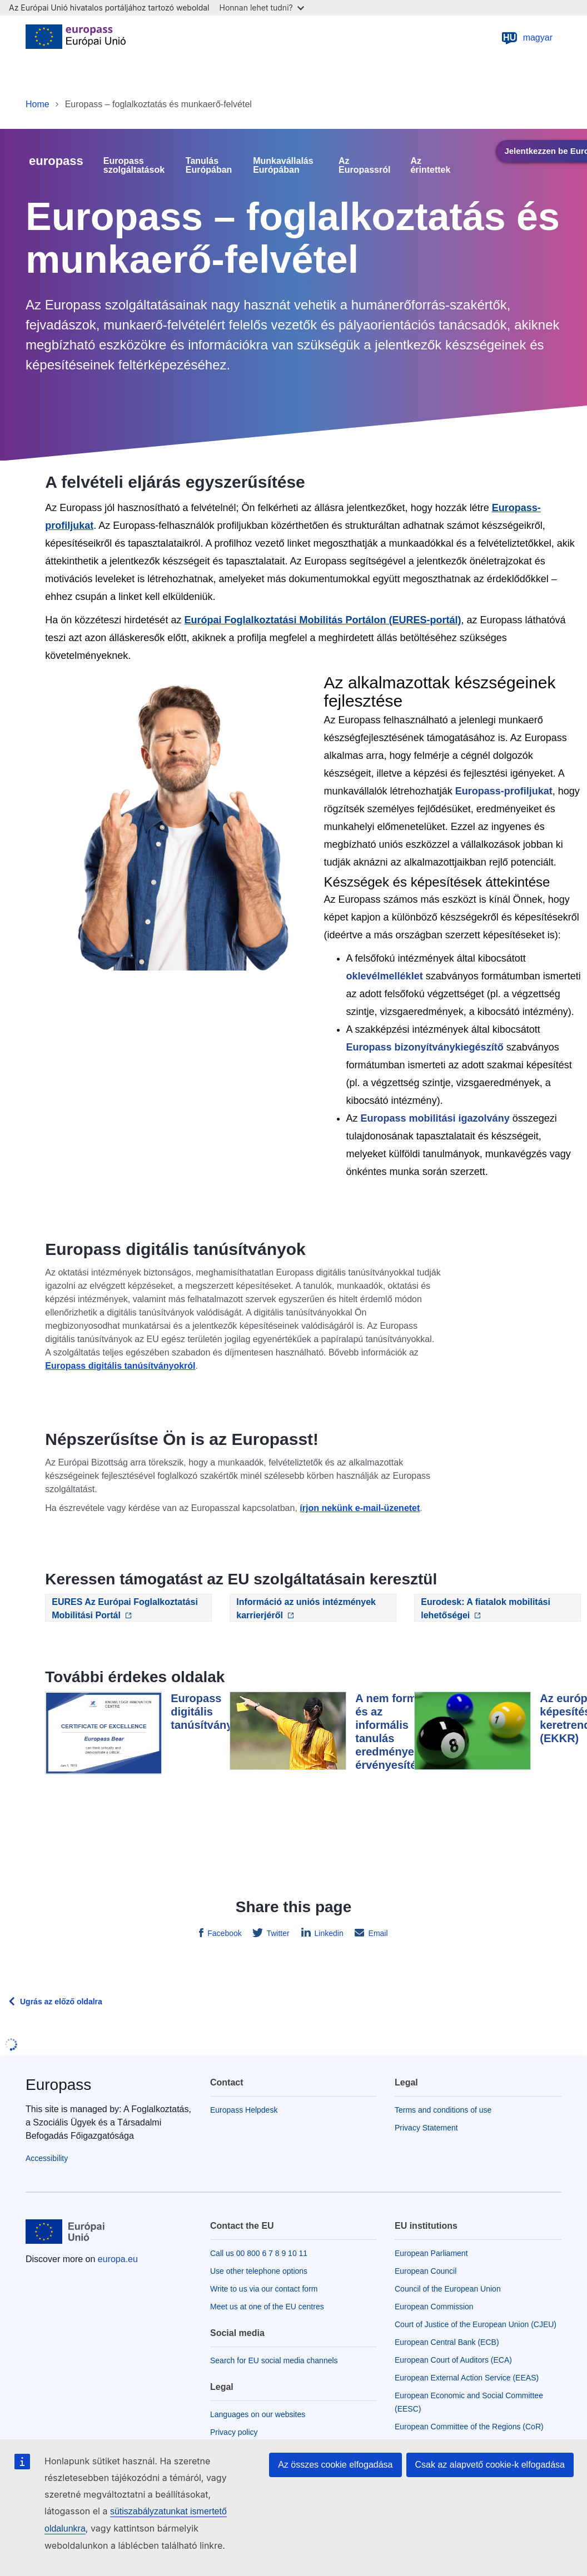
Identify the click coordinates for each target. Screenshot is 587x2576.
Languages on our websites (257, 2414)
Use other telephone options (258, 2271)
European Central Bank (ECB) (447, 2342)
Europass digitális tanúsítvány (201, 1711)
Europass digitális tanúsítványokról (120, 1365)
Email (377, 1933)
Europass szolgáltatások (134, 165)
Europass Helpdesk (243, 2109)
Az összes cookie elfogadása (335, 2464)
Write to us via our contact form (263, 2288)
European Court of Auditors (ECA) (453, 2359)
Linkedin (328, 1933)
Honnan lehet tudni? (262, 7)
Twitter (277, 1933)
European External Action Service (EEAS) (467, 2377)
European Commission (434, 2306)
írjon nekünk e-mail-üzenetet (360, 1508)
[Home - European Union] (76, 37)
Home (37, 104)
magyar (527, 37)
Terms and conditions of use (443, 2109)
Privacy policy (234, 2432)
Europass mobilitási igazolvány (435, 1118)
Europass (58, 2084)
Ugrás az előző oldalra (61, 2001)
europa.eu (118, 2259)
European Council (425, 2271)
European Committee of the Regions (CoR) (469, 2426)
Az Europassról (364, 165)
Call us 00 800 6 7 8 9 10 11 (258, 2253)
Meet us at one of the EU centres (267, 2306)
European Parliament (431, 2253)
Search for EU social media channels (274, 2360)
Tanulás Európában (209, 165)
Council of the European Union (448, 2288)
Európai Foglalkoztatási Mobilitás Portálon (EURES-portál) (322, 620)
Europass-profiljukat (504, 791)
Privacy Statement (426, 2127)
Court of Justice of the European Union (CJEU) (475, 2324)
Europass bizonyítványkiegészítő (425, 1047)
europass (56, 161)
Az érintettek (430, 165)
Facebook (223, 1933)
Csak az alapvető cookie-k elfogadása (490, 2464)
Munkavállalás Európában (283, 165)
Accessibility (47, 2158)
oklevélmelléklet (384, 976)
